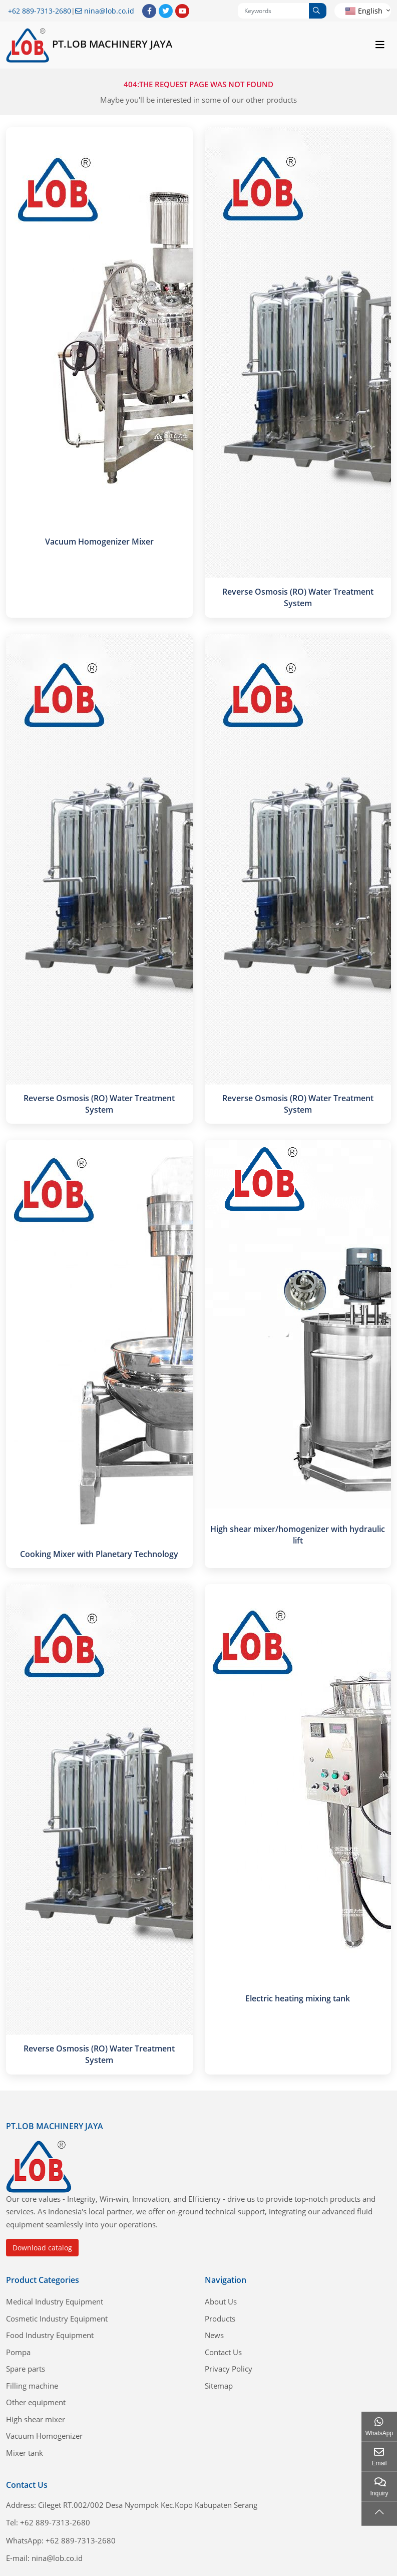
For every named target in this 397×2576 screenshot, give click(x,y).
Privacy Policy (228, 2369)
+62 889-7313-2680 (39, 11)
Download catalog (42, 2247)
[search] (317, 11)
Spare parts (25, 2369)
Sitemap (219, 2386)
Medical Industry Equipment (54, 2301)
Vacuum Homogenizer (44, 2436)
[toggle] (380, 45)
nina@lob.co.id (109, 11)
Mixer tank (24, 2453)
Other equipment (36, 2402)
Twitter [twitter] (166, 11)
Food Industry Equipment (50, 2335)
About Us (221, 2301)
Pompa (18, 2352)
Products (220, 2318)
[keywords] (273, 11)
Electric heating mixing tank (297, 1998)
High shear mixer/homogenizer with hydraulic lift (297, 1534)
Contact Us (223, 2352)
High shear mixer (35, 2419)
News (214, 2335)
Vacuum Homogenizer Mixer (99, 541)
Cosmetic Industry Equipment (57, 2318)
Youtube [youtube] (182, 11)
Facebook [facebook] (149, 11)
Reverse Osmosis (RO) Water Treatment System (297, 597)
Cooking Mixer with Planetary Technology (99, 1554)
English (363, 11)
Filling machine (32, 2386)
